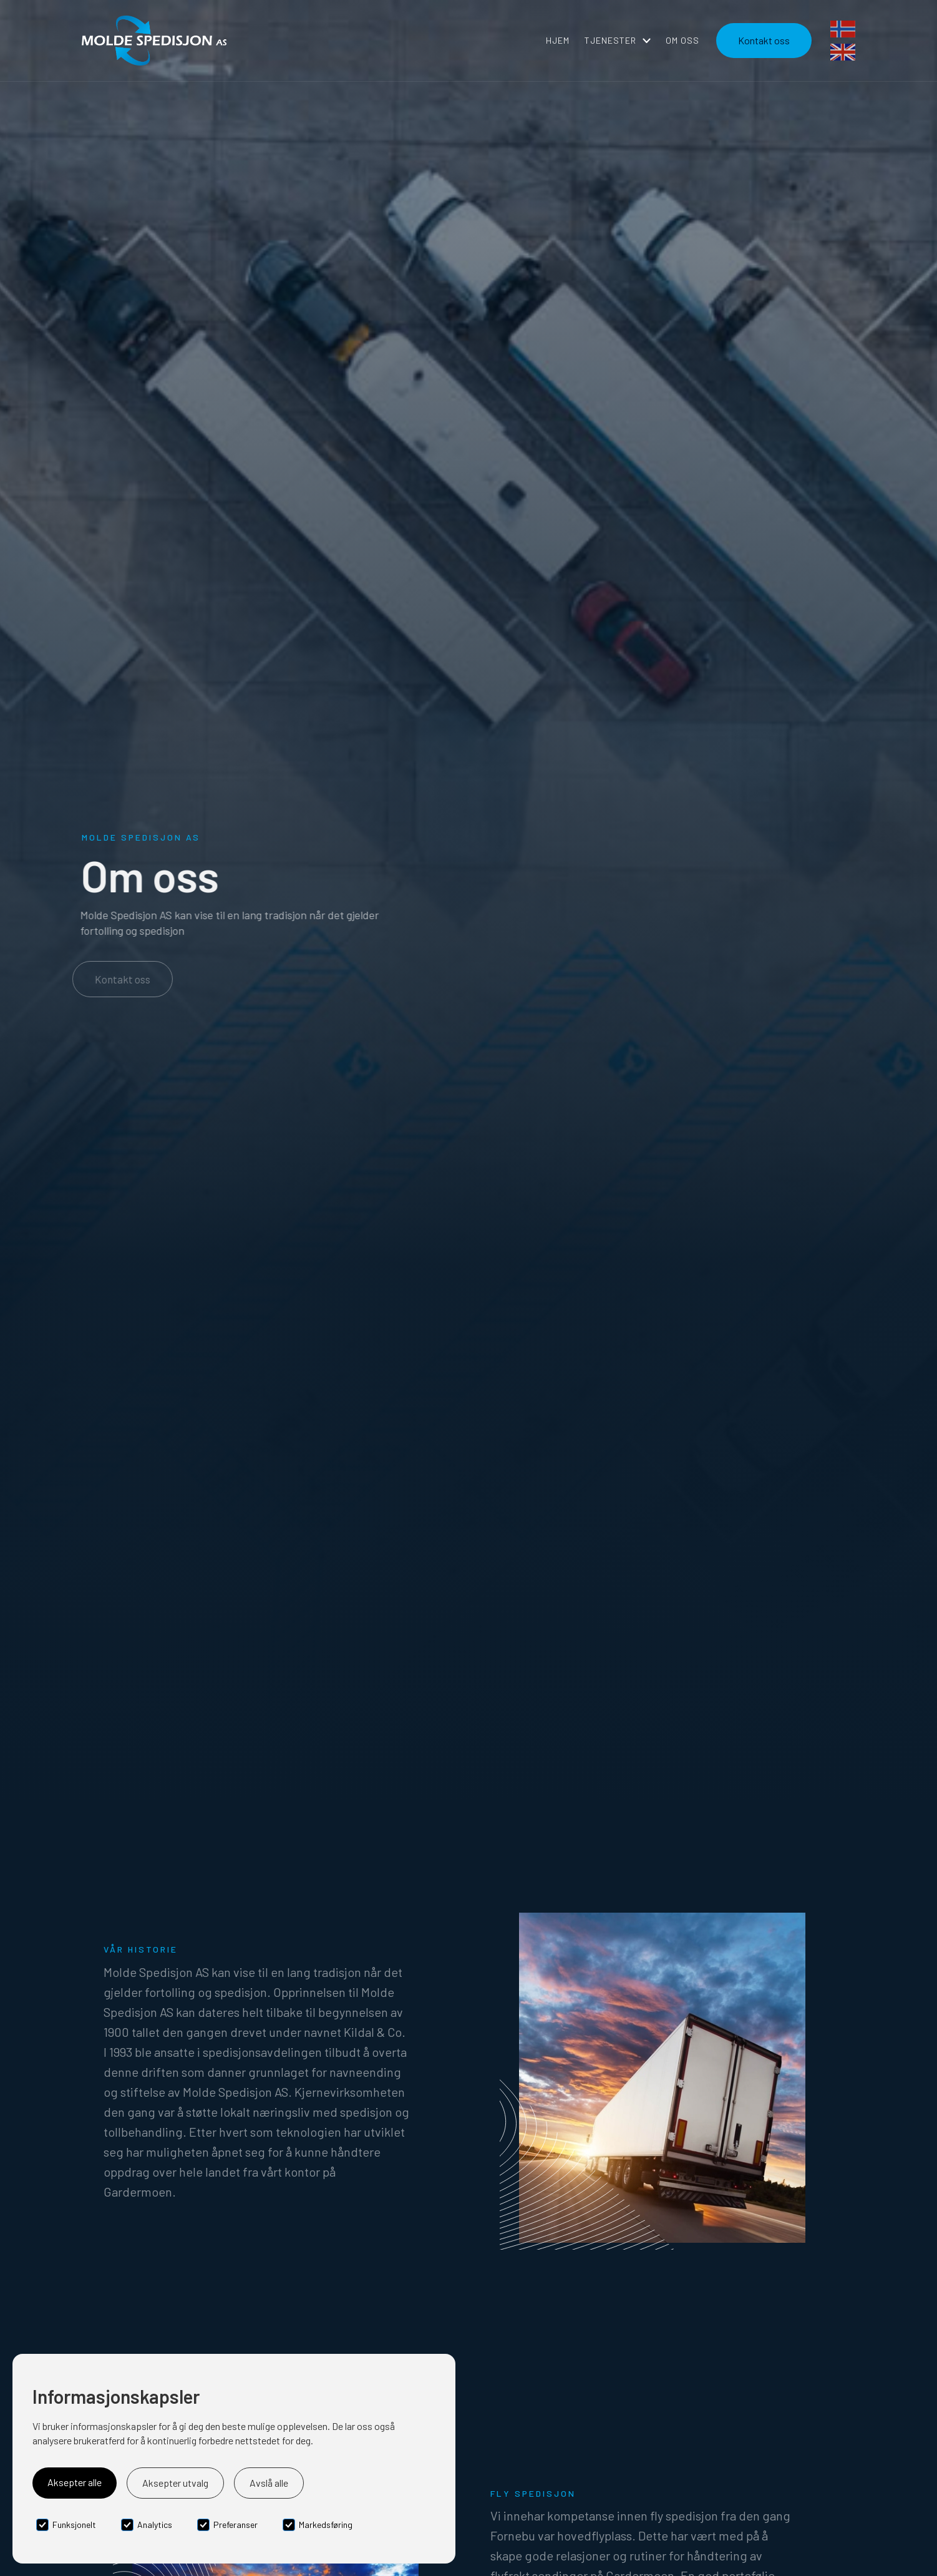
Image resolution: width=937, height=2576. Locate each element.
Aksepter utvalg (175, 2483)
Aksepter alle (74, 2482)
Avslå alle (269, 2483)
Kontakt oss (120, 979)
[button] (617, 40)
